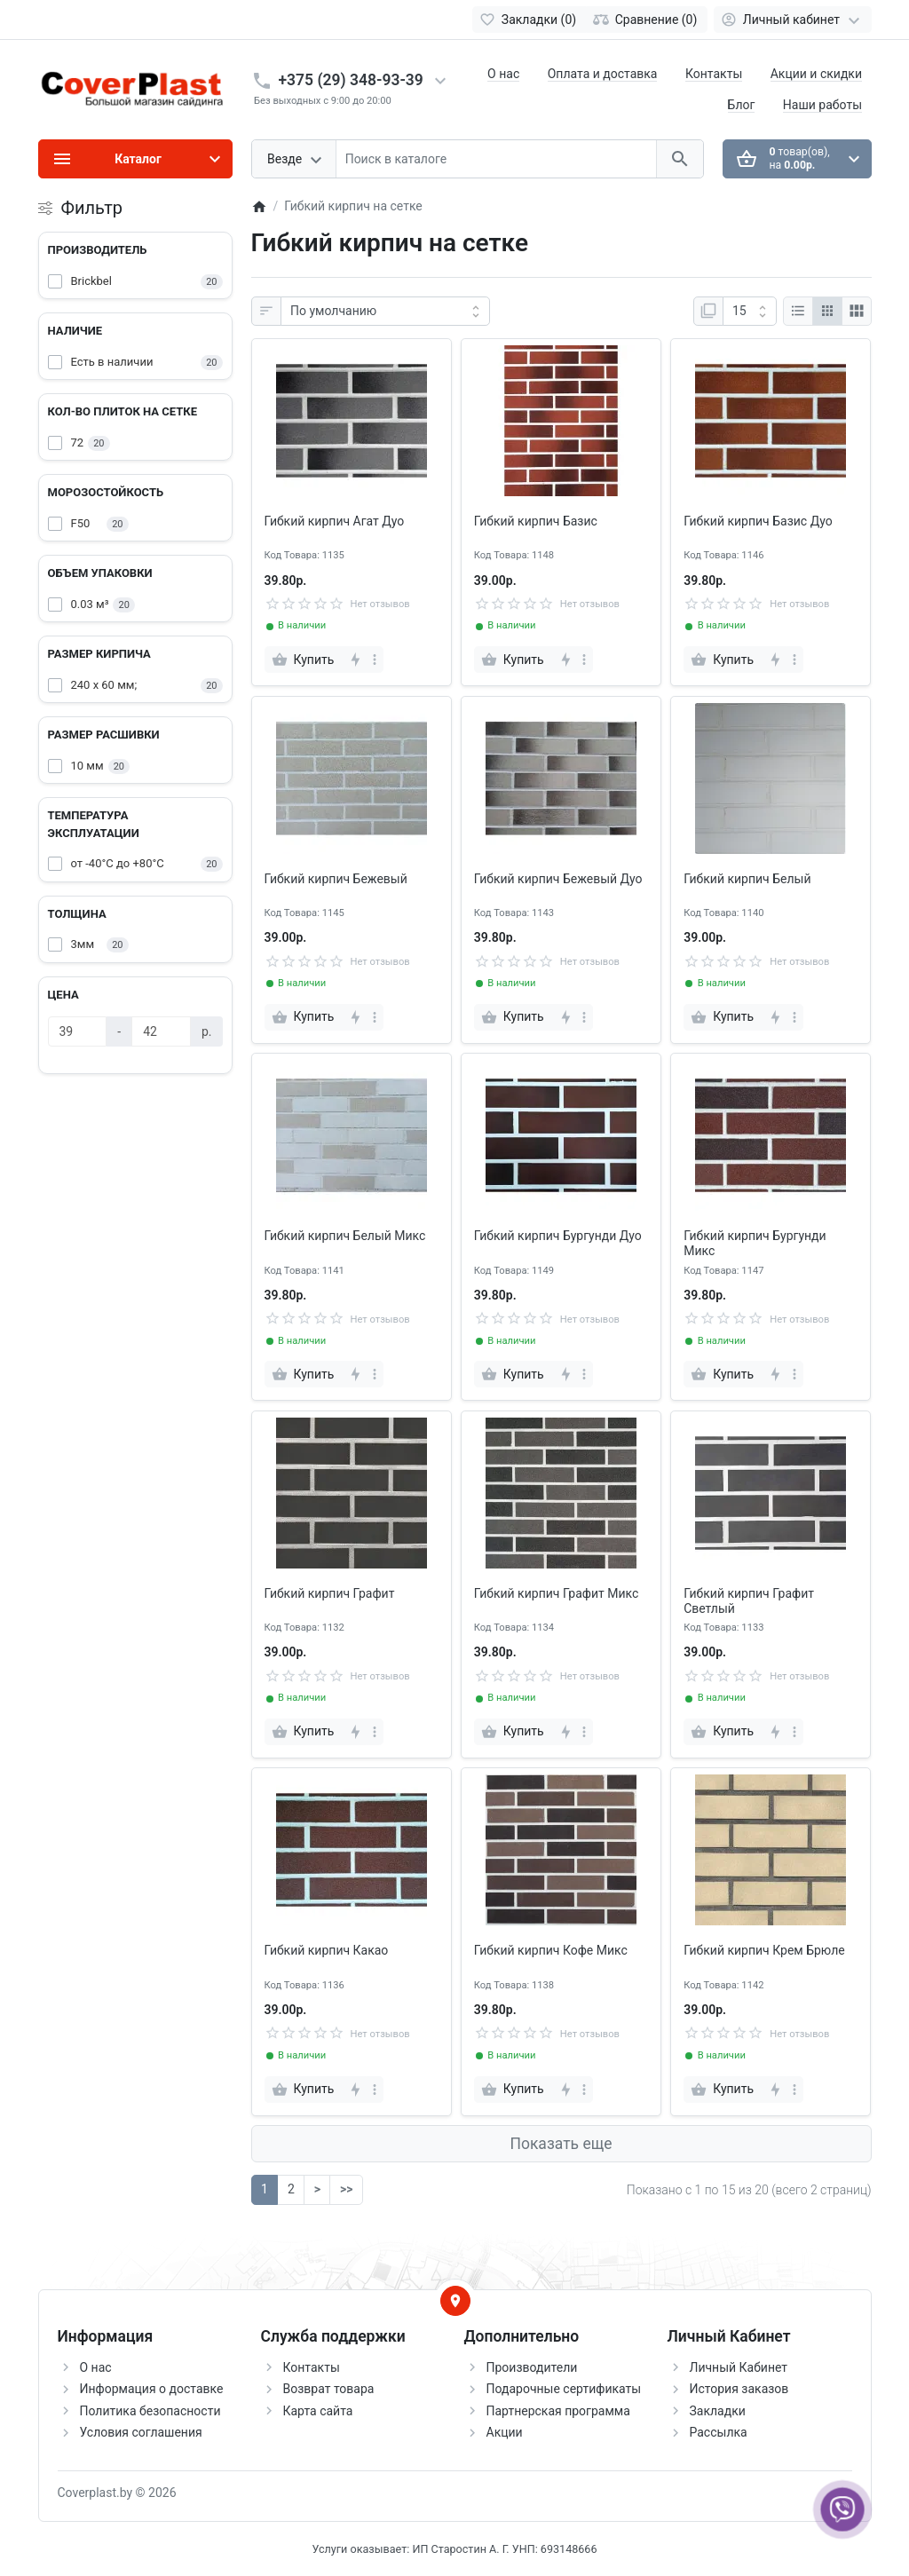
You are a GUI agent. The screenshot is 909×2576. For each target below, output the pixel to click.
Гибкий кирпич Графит (330, 1593)
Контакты (713, 74)
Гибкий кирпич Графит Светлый (749, 1601)
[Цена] (77, 1031)
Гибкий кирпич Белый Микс (345, 1236)
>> (346, 2189)
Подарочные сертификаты (564, 2389)
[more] (374, 659)
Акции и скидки (816, 74)
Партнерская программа (558, 2411)
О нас (503, 74)
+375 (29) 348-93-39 (351, 80)
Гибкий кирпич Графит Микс (556, 1593)
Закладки (718, 2411)
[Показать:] (750, 311)
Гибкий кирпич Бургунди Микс (755, 1243)
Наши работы (822, 105)
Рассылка (718, 2432)
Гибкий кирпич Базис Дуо (758, 521)
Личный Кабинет (739, 2367)
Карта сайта (318, 2411)
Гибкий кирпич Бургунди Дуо (558, 1236)
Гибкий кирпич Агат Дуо (335, 521)
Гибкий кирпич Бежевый (336, 879)
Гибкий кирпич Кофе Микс (551, 1950)
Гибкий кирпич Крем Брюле (764, 1950)
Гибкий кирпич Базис (535, 521)
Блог (741, 105)
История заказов (739, 2389)
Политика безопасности (150, 2411)
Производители (532, 2367)
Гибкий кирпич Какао (327, 1950)
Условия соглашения (141, 2432)
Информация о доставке (152, 2389)
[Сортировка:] (385, 311)
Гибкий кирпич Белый (747, 879)
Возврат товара (329, 2389)
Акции (504, 2432)
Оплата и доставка (603, 74)
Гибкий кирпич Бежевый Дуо (558, 879)
